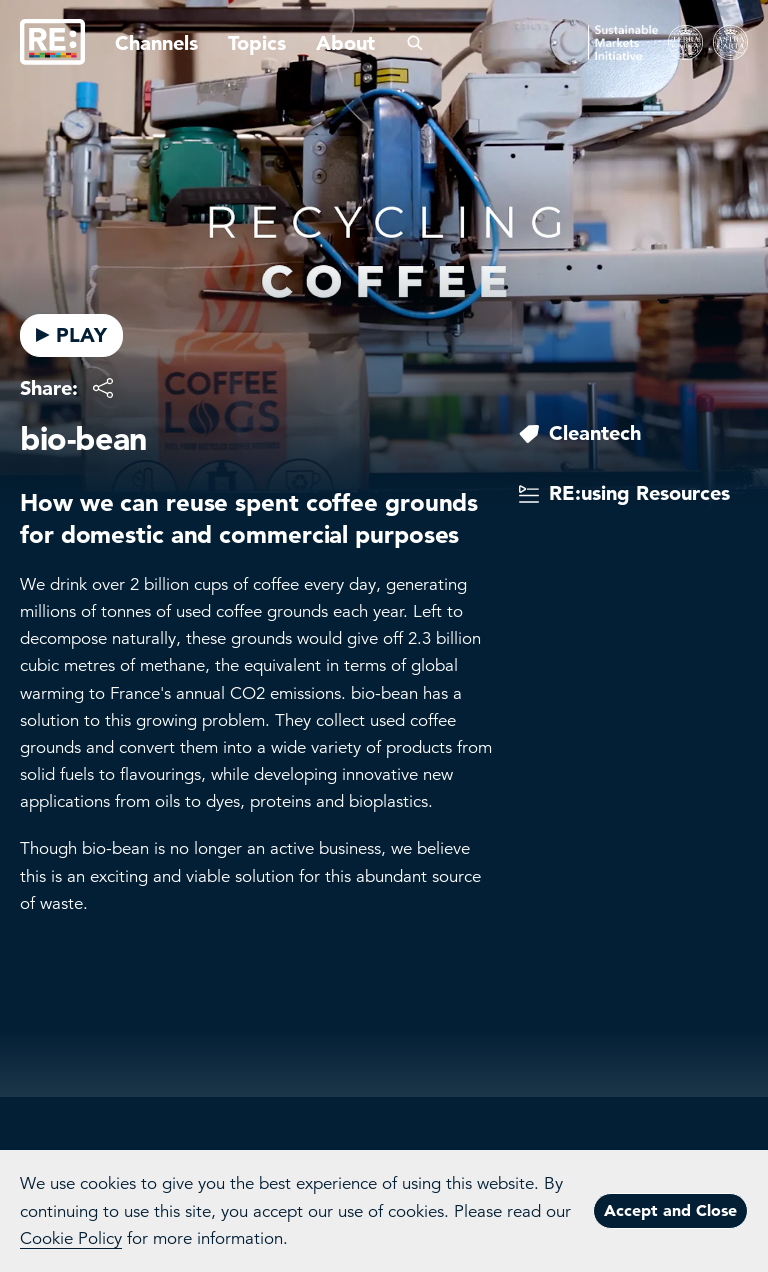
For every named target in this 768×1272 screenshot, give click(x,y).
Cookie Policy (71, 1238)
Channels (156, 43)
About (345, 43)
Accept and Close (670, 1210)
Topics (257, 43)
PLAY (71, 335)
